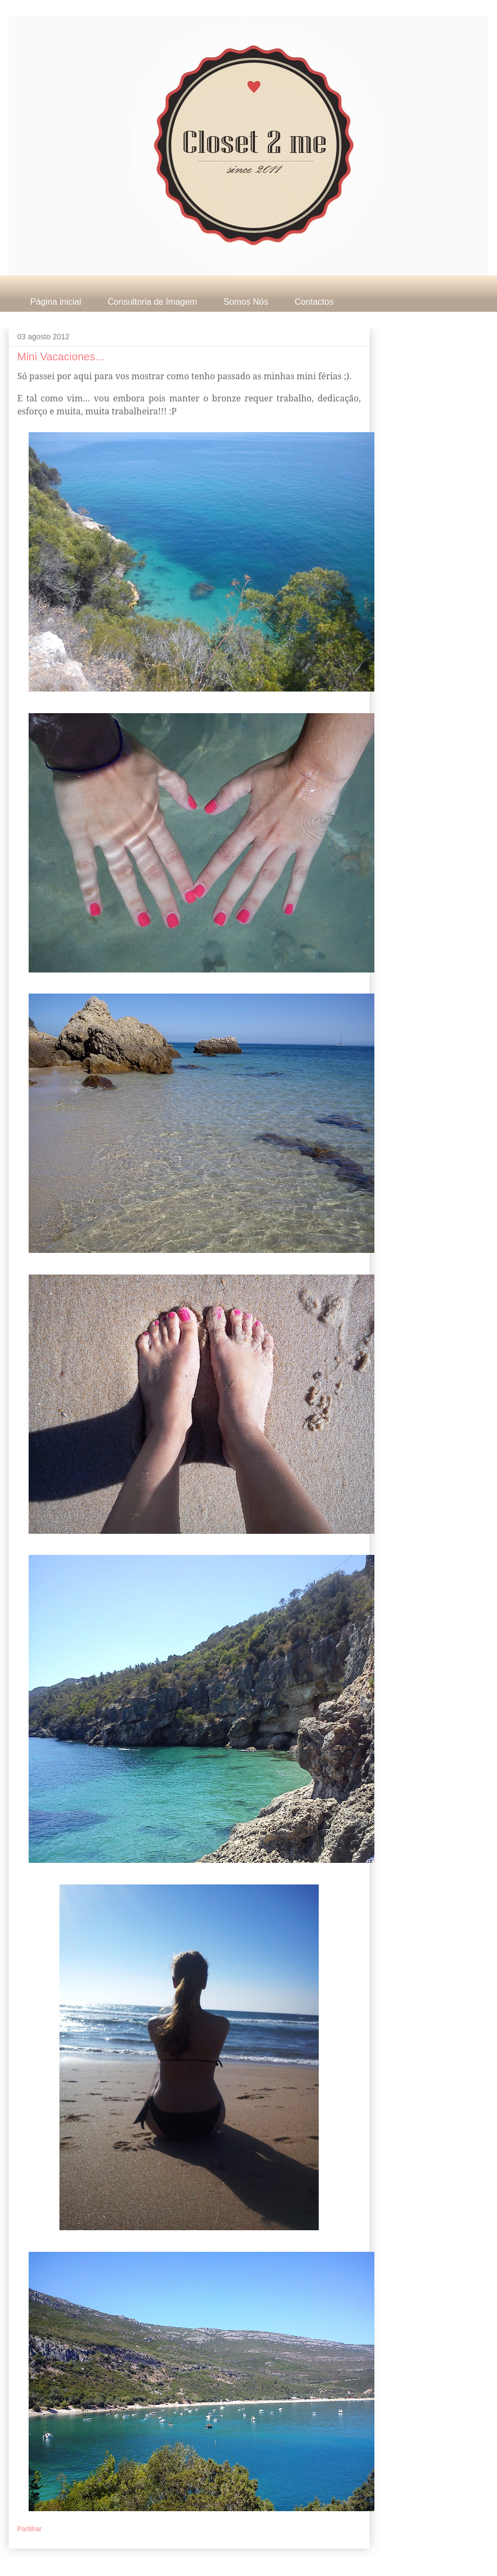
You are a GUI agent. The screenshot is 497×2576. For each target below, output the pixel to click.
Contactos (313, 301)
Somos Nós (246, 301)
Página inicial (55, 301)
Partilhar (29, 2529)
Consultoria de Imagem (152, 301)
